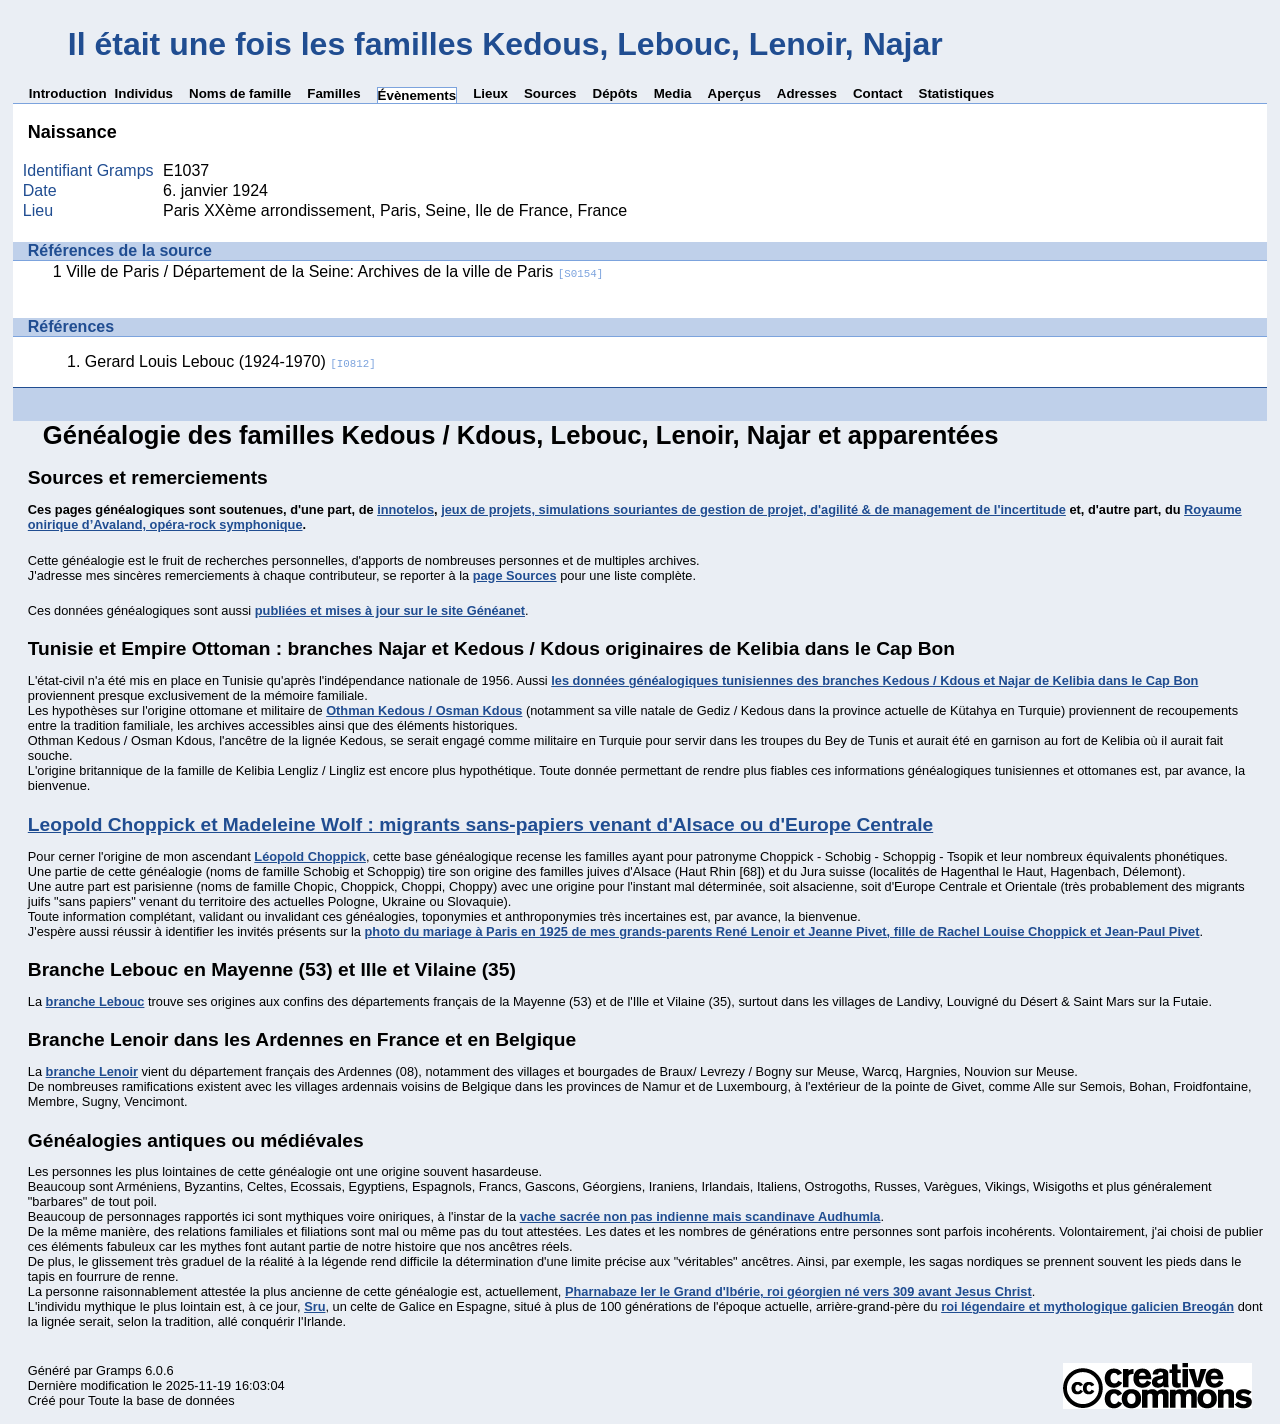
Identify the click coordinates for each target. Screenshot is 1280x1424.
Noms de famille (240, 93)
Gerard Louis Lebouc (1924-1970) (230, 361)
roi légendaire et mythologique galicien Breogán (1087, 1306)
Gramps (119, 1370)
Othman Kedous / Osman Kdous (424, 710)
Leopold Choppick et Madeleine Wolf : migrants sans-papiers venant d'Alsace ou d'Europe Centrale (480, 824)
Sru (314, 1306)
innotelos (405, 509)
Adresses (807, 93)
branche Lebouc (95, 1001)
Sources (550, 93)
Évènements (417, 95)
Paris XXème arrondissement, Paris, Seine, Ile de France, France (395, 210)
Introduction (68, 93)
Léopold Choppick (310, 856)
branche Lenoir (92, 1071)
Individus (144, 93)
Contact (878, 93)
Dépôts (615, 93)
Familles (333, 93)
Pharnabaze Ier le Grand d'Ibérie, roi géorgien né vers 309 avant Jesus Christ (798, 1291)
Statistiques (957, 93)
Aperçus (734, 93)
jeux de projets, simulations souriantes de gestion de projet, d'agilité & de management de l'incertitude (753, 509)
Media (673, 93)
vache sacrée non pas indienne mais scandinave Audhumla (700, 1216)
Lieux (490, 93)
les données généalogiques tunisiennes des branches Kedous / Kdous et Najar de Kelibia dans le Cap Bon (874, 680)
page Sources (515, 575)
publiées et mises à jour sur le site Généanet (390, 610)
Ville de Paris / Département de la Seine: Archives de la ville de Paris (334, 271)
